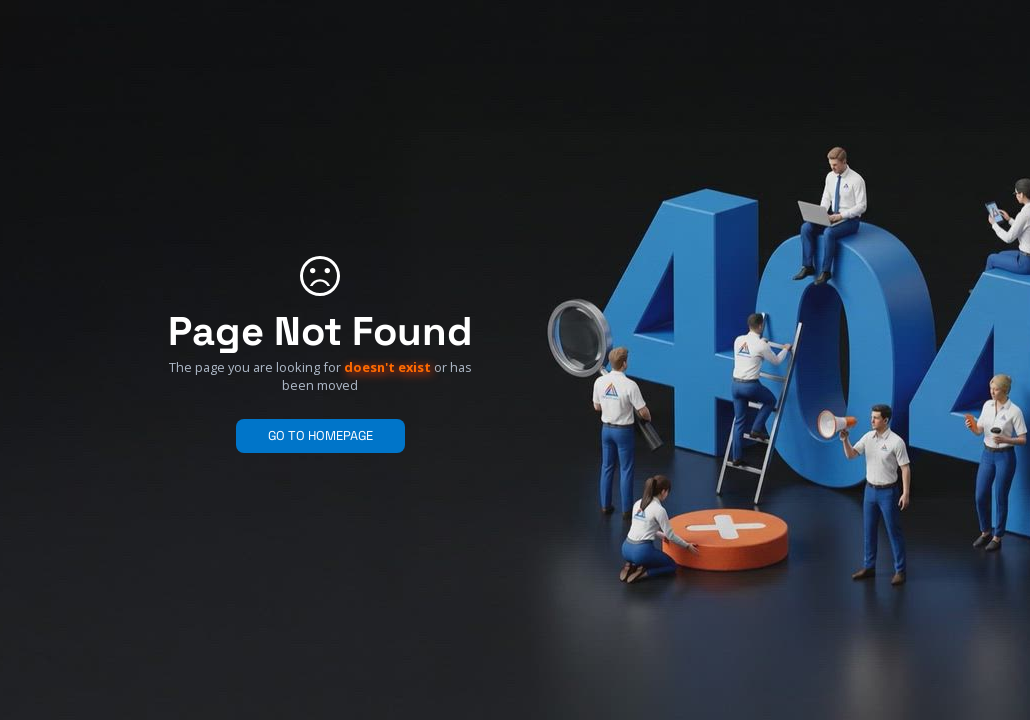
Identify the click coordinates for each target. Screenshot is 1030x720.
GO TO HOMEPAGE (320, 435)
